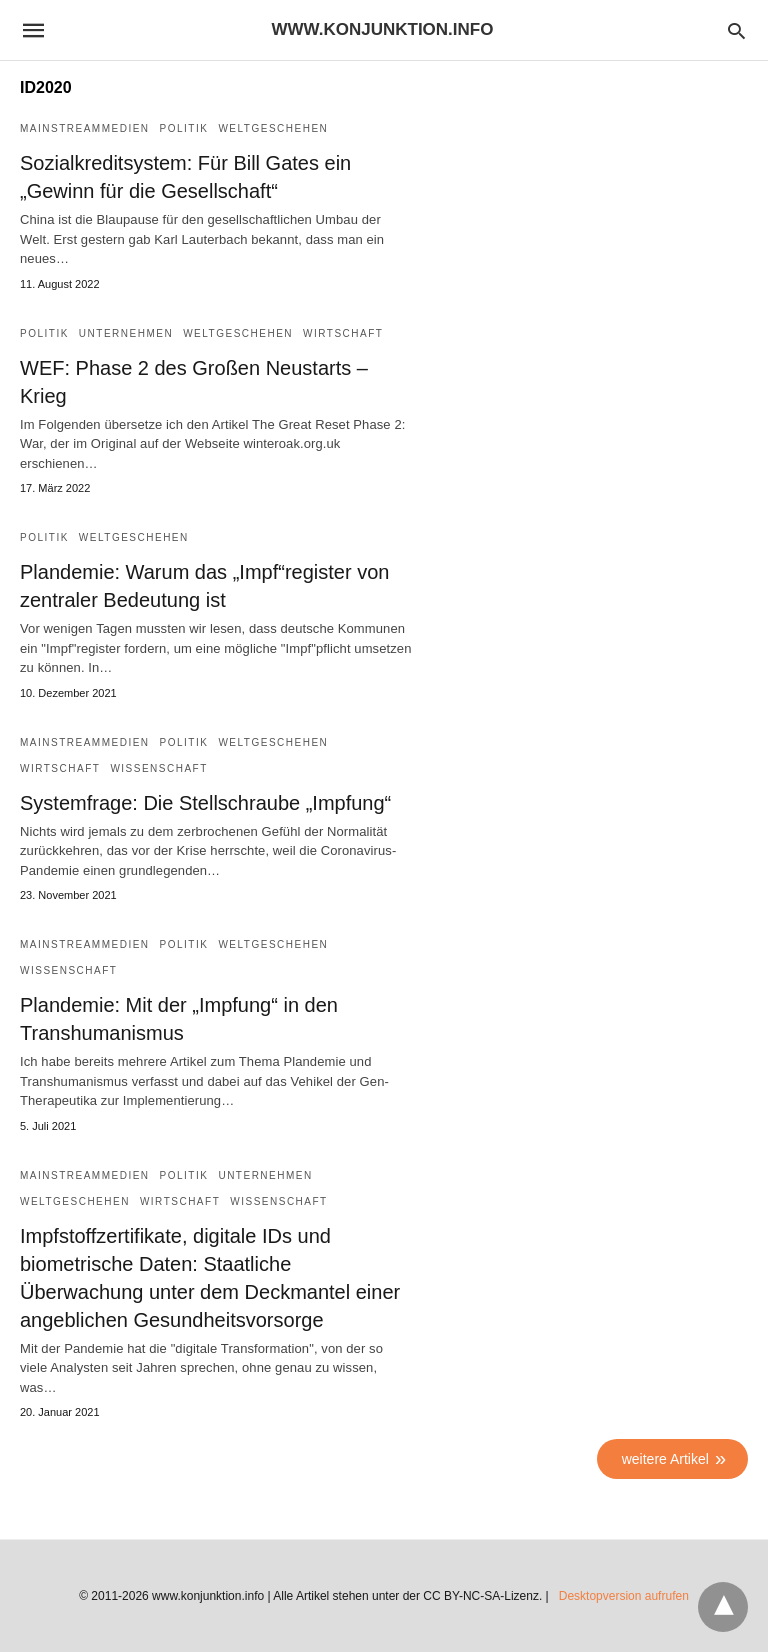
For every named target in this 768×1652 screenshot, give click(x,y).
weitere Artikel (665, 1459)
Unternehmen (126, 333)
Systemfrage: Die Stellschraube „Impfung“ (205, 803)
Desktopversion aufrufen (624, 1596)
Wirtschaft (343, 333)
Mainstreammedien (85, 128)
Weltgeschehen (273, 128)
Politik (184, 128)
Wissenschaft (158, 768)
